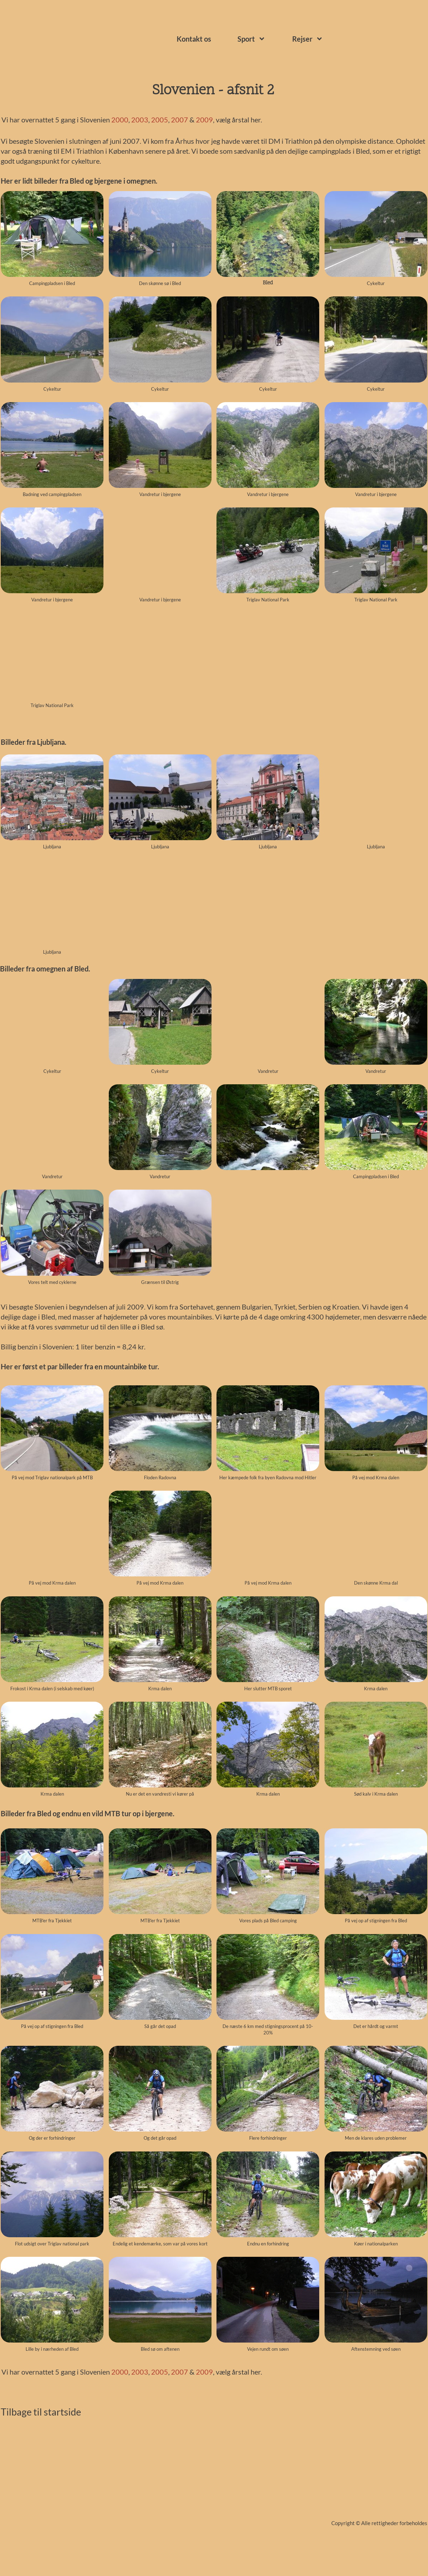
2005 (159, 119)
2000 (119, 119)
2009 (204, 119)
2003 (139, 119)
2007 (179, 119)
